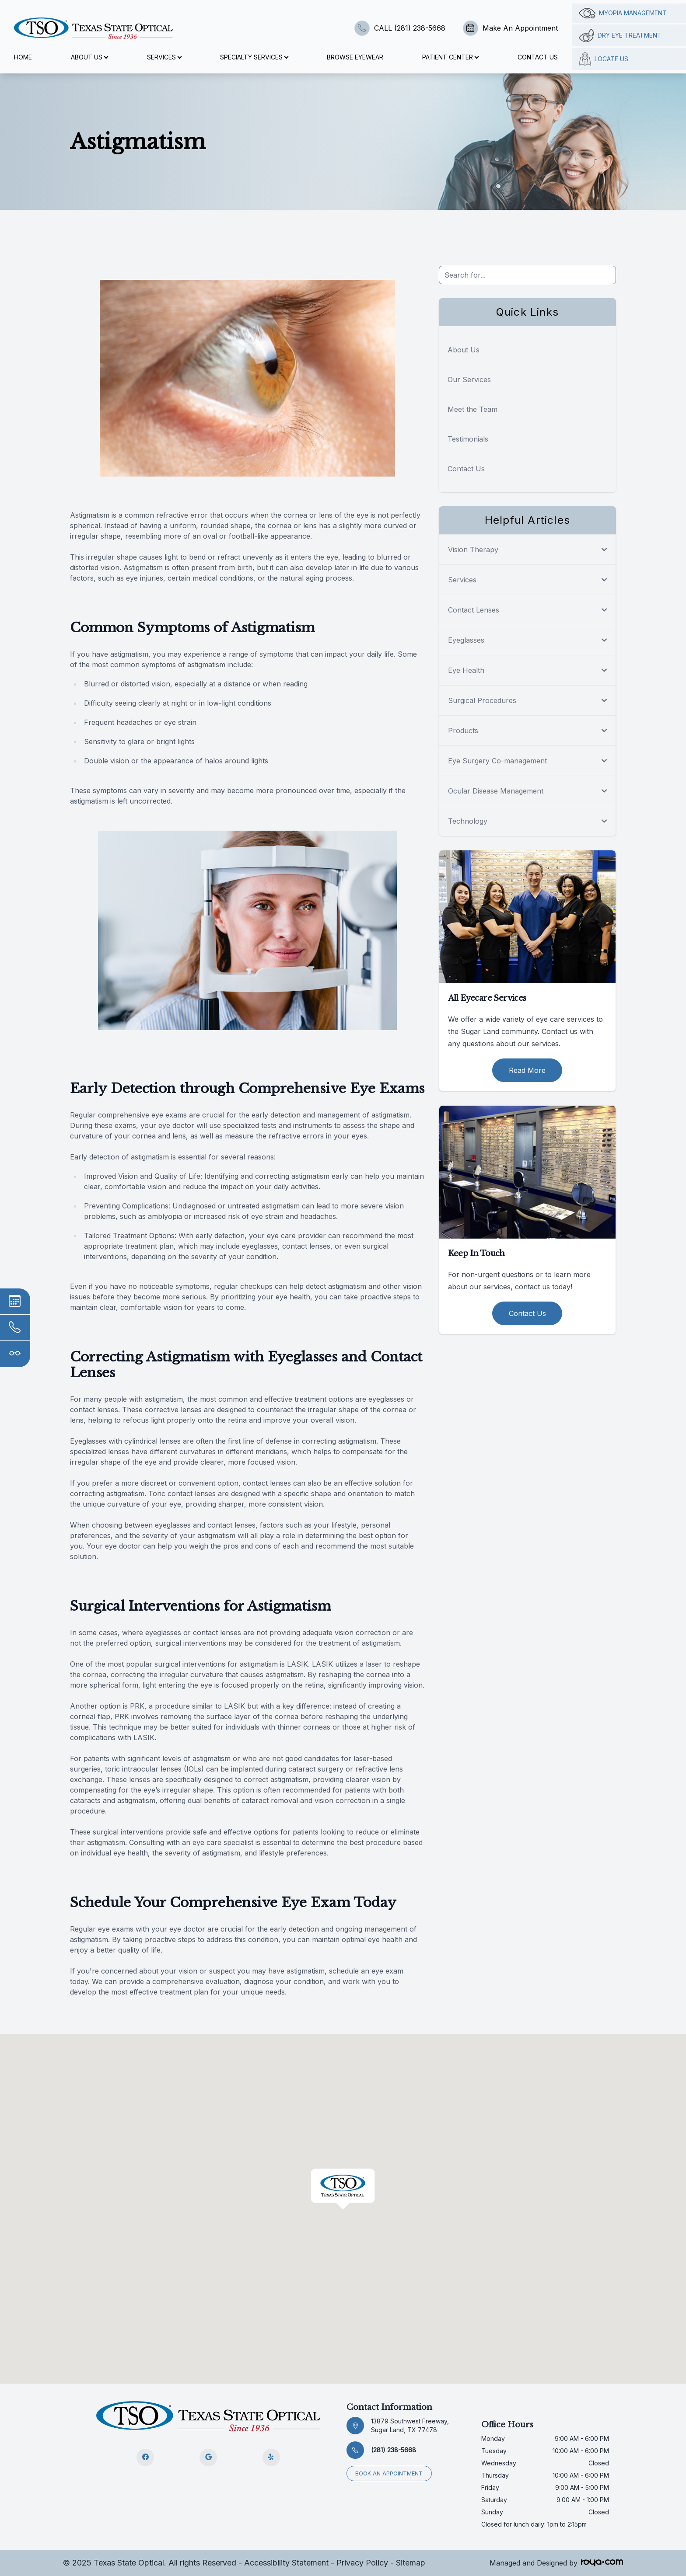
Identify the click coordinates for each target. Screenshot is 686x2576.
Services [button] (164, 57)
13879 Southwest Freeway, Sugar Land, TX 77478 (410, 2425)
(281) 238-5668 (393, 2450)
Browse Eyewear (355, 57)
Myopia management (623, 13)
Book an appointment (389, 2473)
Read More (527, 1070)
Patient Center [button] (450, 57)
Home (23, 57)
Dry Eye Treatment (620, 35)
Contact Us (538, 57)
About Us (464, 349)
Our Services (469, 379)
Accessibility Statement (286, 2562)
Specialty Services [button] (254, 57)
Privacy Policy (362, 2562)
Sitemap (410, 2562)
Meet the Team (472, 409)
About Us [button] (89, 57)
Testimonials (468, 439)
